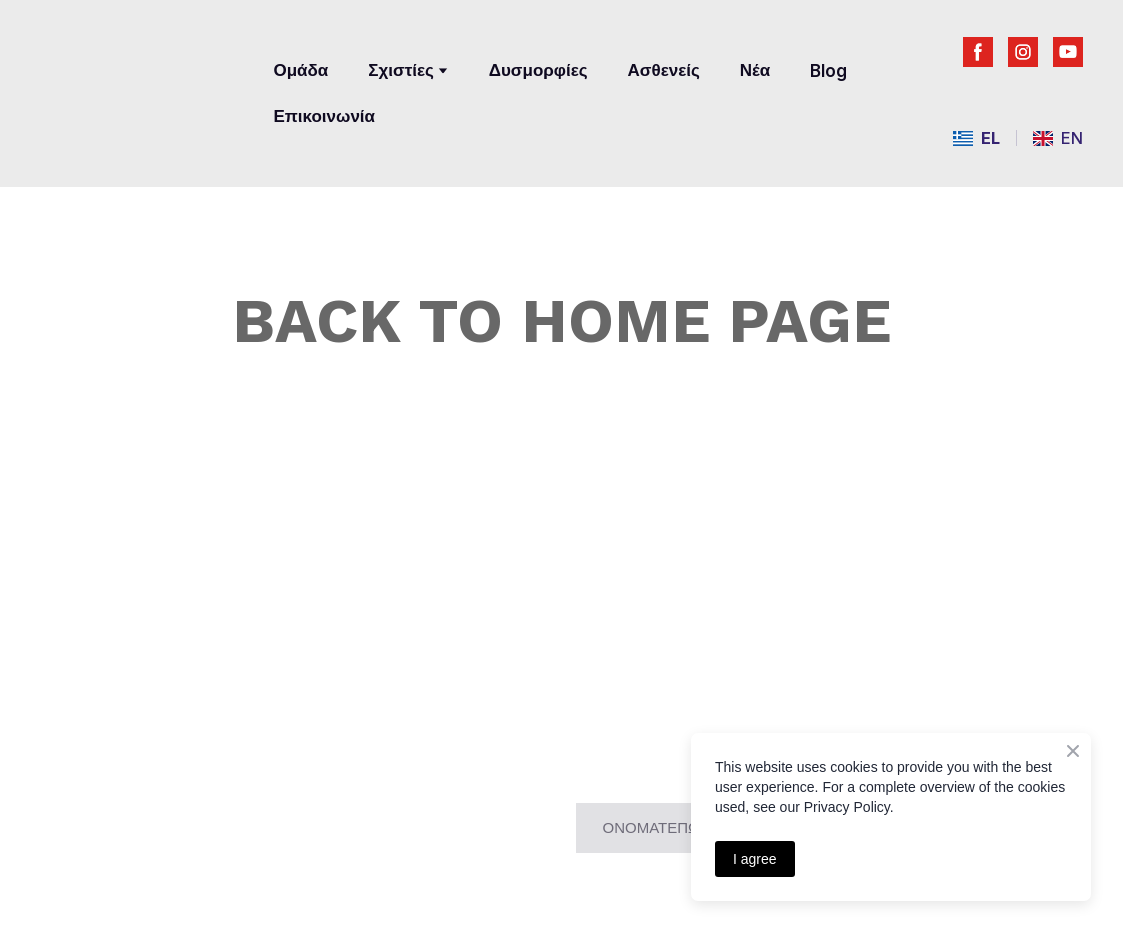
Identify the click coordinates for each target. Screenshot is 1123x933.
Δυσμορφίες (538, 70)
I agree (755, 859)
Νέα (755, 70)
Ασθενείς (664, 70)
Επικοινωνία (324, 116)
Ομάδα (300, 70)
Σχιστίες (401, 70)
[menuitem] (976, 138)
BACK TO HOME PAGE (561, 320)
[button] (978, 52)
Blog (828, 71)
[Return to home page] (141, 77)
